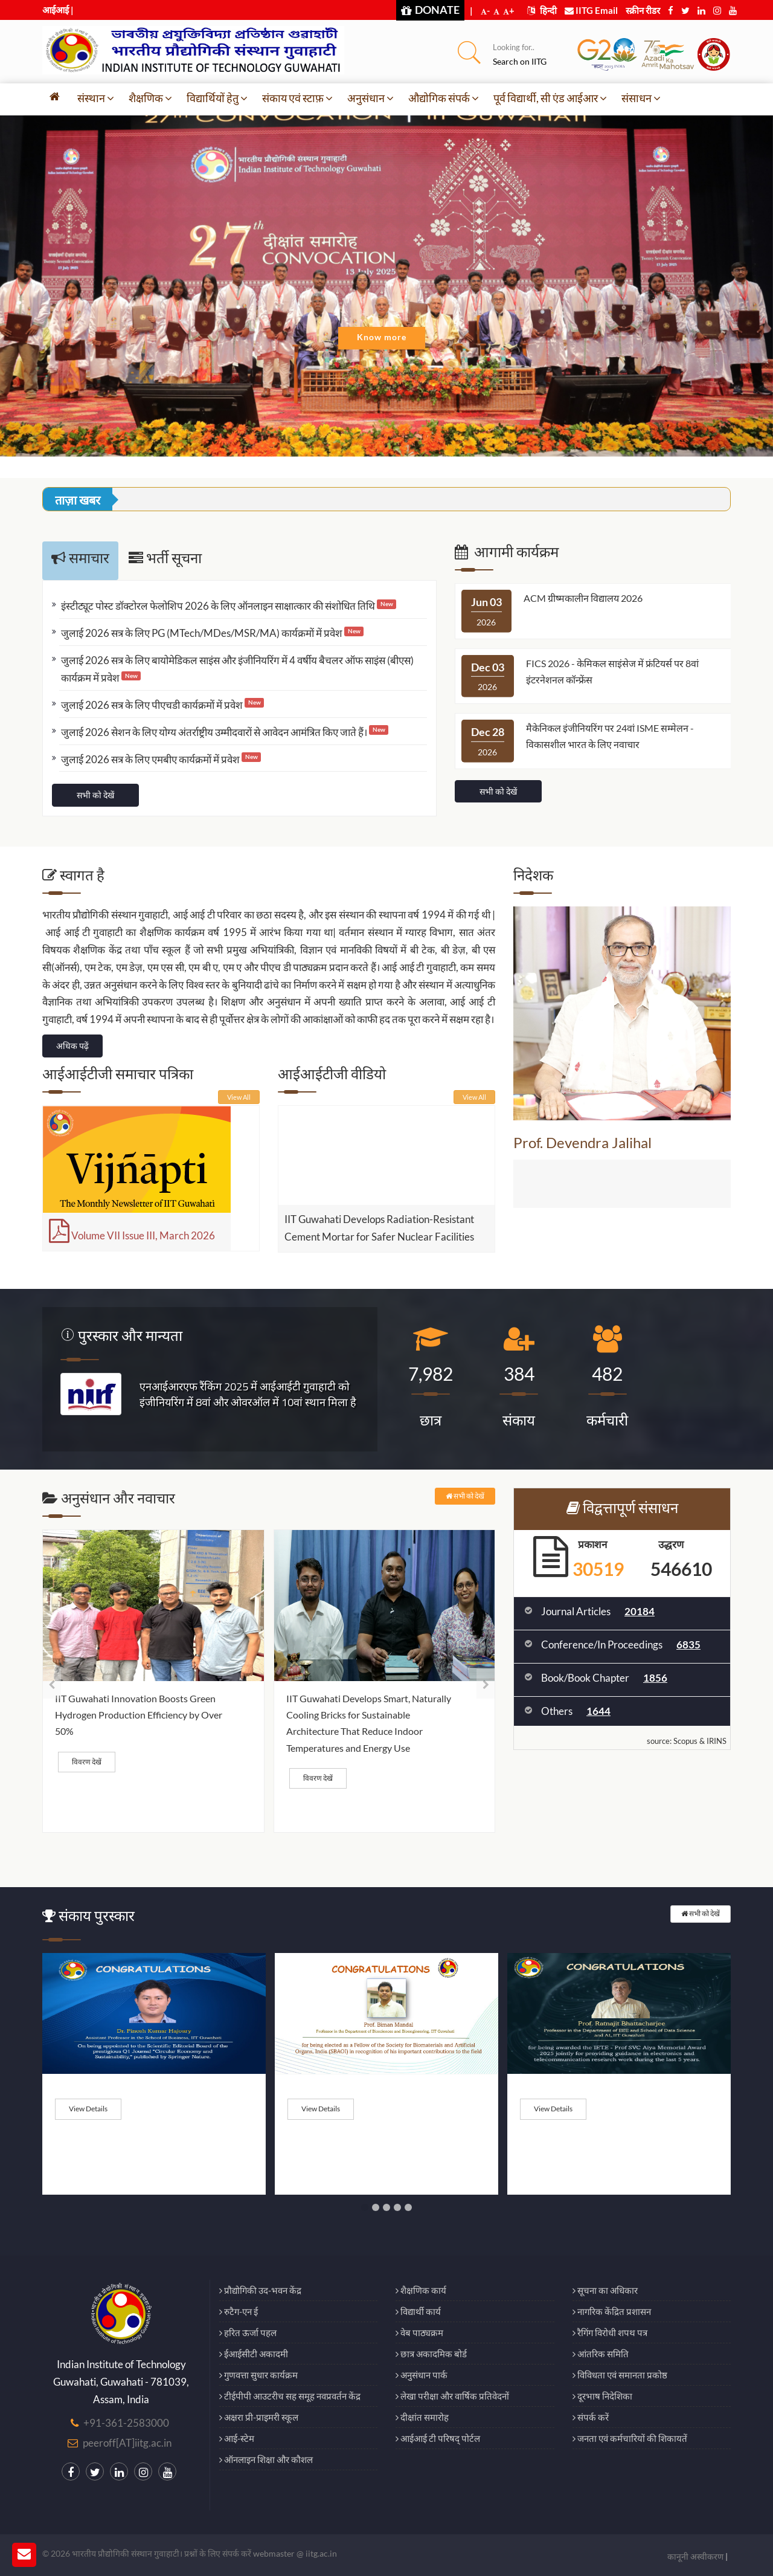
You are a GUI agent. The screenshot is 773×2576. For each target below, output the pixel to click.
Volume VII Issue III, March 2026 (132, 1235)
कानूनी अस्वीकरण (695, 2556)
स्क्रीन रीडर (643, 10)
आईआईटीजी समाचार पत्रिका (117, 1073)
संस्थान (95, 98)
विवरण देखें (86, 1761)
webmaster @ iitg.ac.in (295, 2553)
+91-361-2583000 (126, 2422)
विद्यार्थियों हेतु (217, 98)
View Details (88, 2108)
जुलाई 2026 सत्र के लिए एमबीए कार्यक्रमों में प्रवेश (161, 759)
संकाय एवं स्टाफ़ (297, 98)
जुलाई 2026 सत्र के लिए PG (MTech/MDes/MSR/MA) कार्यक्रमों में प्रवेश (212, 633)
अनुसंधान (370, 98)
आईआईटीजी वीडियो (332, 1073)
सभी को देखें (95, 795)
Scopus (685, 1741)
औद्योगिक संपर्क (443, 98)
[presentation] (51, 1684)
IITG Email (591, 10)
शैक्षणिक (150, 98)
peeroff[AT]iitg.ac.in (127, 2442)
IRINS (716, 1741)
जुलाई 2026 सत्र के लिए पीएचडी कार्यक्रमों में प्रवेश (162, 705)
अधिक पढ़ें (72, 1046)
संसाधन (641, 98)
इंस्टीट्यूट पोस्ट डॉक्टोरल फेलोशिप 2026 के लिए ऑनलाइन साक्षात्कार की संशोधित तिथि (228, 605)
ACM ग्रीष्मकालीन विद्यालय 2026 (583, 598)
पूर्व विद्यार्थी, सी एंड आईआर (550, 98)
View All (239, 1097)
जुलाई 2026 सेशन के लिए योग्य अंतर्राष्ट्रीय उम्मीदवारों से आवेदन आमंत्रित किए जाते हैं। (224, 732)
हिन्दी (542, 10)
